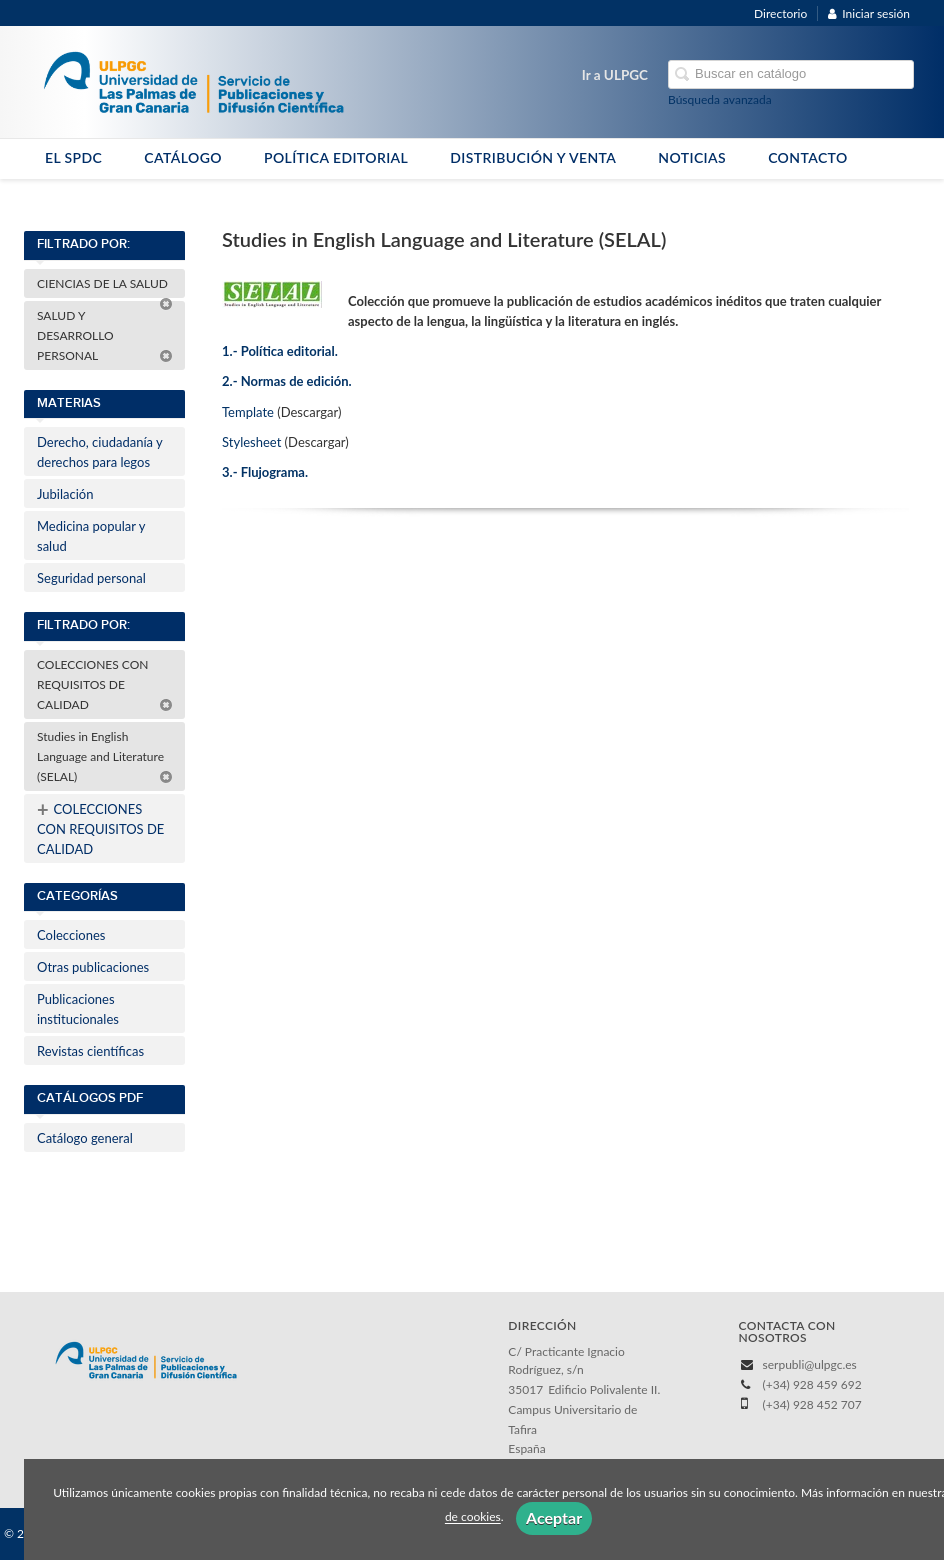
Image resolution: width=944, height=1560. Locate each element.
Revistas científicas (90, 1051)
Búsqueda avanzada (720, 99)
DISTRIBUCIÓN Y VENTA (533, 157)
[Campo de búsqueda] (791, 74)
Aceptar (554, 1517)
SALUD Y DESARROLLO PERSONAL (105, 335)
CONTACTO (808, 157)
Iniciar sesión (869, 13)
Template (248, 412)
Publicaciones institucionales (78, 1009)
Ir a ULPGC (615, 75)
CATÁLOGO (183, 157)
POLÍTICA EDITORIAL (336, 157)
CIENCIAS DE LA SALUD (105, 287)
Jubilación (65, 494)
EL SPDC (73, 157)
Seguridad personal (91, 578)
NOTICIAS (692, 157)
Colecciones (71, 935)
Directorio (780, 13)
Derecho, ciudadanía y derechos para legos (100, 452)
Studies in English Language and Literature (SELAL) (105, 756)
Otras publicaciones (93, 967)
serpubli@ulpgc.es (810, 1364)
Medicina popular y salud (91, 536)
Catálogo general (85, 1138)
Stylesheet (251, 442)
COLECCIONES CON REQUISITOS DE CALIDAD (105, 684)
